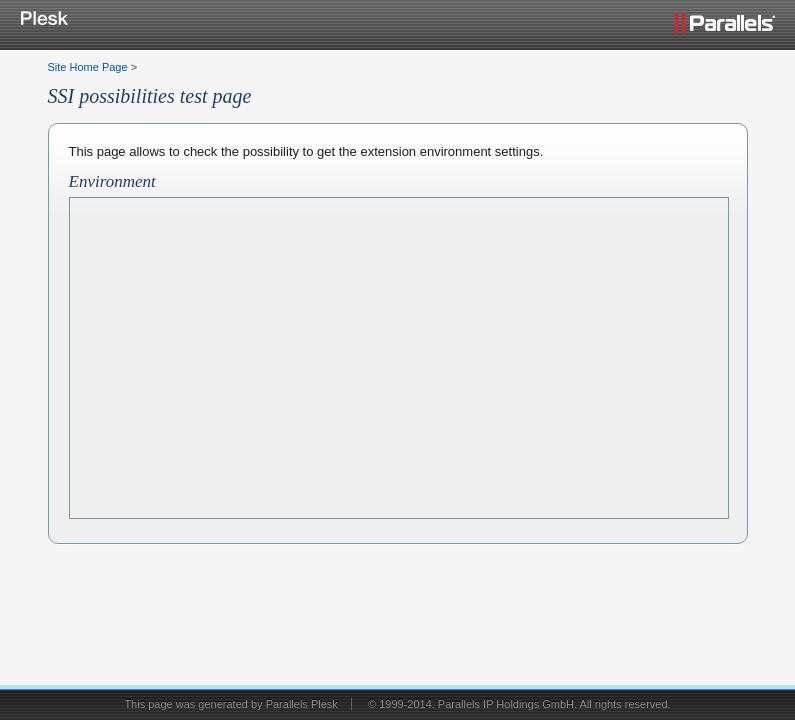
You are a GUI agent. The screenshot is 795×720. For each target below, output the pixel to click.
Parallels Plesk (302, 704)
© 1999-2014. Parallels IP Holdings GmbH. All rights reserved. (519, 704)
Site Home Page (88, 67)
